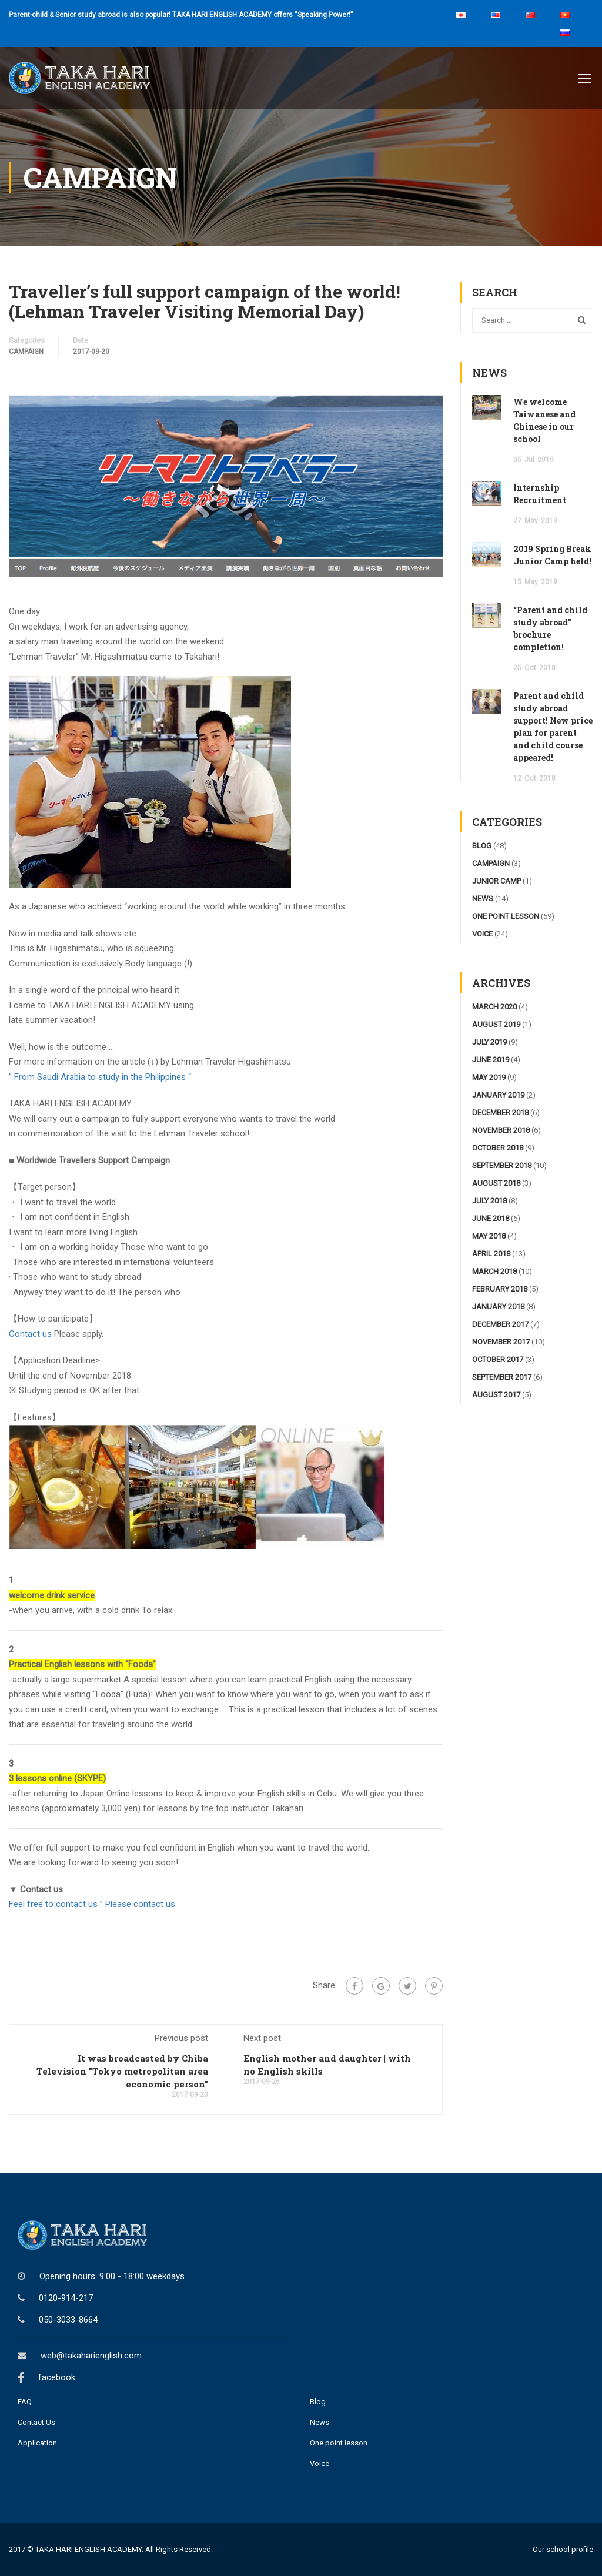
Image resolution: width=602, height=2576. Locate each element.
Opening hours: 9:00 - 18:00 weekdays (112, 2276)
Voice (319, 2463)
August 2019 (496, 1024)
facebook (56, 2377)
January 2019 (498, 1094)
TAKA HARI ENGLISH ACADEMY (88, 2549)
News (319, 2422)
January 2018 (498, 1306)
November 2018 (501, 1130)
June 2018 (490, 1218)
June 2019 (490, 1059)
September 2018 (501, 1165)
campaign (26, 351)
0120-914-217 (66, 2298)
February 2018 (499, 1288)
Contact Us (36, 2422)
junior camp (496, 880)
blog (481, 845)
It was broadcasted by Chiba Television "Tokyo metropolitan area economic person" (122, 2071)
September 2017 (501, 1377)
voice (482, 933)
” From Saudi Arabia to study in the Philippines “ (100, 1077)
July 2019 (489, 1042)
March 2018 (494, 1271)
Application (37, 2442)
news (482, 898)
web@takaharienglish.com (91, 2355)
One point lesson (338, 2442)
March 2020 (494, 1006)
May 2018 (489, 1236)
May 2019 (489, 1077)
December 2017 (500, 1324)
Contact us (31, 1334)
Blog (318, 2401)
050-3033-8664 (68, 2319)
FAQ (25, 2401)
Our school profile (563, 2549)
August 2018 (496, 1183)
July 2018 (489, 1200)
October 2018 (497, 1147)
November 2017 (501, 1341)
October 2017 (497, 1359)
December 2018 (500, 1112)
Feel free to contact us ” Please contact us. (93, 1904)
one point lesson (505, 916)
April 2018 (491, 1253)
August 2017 (496, 1394)
